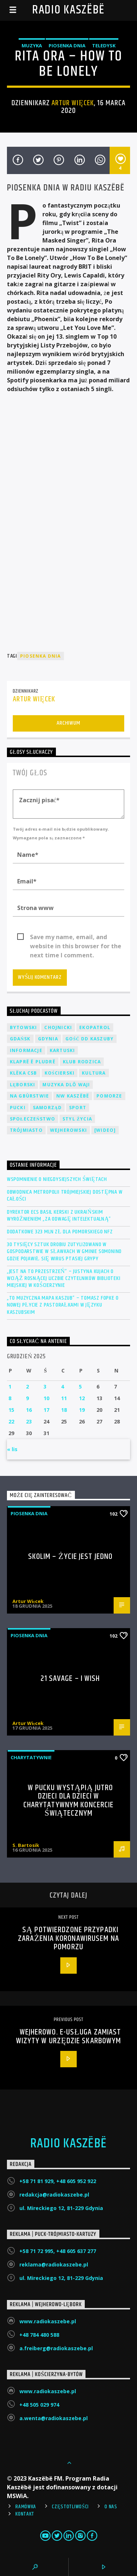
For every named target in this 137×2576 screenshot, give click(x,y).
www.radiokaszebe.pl (47, 2321)
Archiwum (68, 723)
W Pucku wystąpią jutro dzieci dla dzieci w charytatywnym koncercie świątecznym (68, 1800)
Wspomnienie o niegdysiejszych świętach (57, 1179)
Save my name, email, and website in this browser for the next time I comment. (75, 937)
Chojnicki (58, 1027)
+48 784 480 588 (39, 2334)
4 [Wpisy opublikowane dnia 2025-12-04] (62, 1386)
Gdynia (48, 1039)
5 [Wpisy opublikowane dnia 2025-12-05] (80, 1386)
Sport (77, 1107)
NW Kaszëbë (72, 1096)
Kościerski (60, 1073)
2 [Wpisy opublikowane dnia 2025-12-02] (27, 1386)
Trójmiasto (26, 1130)
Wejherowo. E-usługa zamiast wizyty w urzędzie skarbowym (68, 2036)
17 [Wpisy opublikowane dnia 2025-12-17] (46, 1409)
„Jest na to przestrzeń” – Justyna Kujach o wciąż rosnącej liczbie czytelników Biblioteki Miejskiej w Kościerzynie (64, 1278)
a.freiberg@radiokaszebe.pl (56, 2348)
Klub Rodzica (82, 1062)
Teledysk (103, 45)
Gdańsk (20, 1039)
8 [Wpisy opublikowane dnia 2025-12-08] (9, 1398)
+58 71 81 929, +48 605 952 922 (57, 2181)
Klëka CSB (23, 1073)
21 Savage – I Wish (70, 1678)
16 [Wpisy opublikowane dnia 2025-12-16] (29, 1409)
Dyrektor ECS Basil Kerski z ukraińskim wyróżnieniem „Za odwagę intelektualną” (59, 1215)
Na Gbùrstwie (29, 1096)
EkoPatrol (94, 1027)
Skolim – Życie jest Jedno (70, 1556)
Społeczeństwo (32, 1119)
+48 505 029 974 (39, 2404)
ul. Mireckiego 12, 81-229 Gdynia (61, 2208)
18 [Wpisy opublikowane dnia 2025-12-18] (64, 1409)
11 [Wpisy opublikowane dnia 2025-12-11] (64, 1398)
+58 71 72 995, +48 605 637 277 (57, 2251)
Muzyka (32, 45)
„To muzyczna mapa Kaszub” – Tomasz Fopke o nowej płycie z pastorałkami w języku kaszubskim (63, 1305)
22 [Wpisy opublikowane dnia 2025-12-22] (11, 1421)
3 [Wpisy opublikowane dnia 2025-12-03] (44, 1386)
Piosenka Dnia (67, 45)
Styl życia (77, 1119)
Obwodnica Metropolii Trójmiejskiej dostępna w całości (65, 1195)
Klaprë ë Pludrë (33, 1062)
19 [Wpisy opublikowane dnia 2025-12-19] (82, 1409)
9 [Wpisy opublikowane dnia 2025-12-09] (27, 1398)
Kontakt (24, 2514)
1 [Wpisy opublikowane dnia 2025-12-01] (9, 1386)
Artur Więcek (73, 103)
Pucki (18, 1107)
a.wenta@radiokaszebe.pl (53, 2418)
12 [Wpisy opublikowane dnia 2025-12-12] (82, 1398)
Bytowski (23, 1027)
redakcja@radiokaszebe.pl (54, 2194)
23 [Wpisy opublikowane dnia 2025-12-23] (29, 1421)
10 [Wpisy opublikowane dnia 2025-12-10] (46, 1398)
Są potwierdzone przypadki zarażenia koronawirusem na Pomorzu (68, 1938)
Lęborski (22, 1085)
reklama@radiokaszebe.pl (53, 2264)
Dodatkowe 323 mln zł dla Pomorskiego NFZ (60, 1231)
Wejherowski (68, 1130)
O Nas (110, 2507)
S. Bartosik (25, 1845)
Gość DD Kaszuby (89, 1039)
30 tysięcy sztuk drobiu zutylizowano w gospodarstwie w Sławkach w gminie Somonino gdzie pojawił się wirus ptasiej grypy (64, 1251)
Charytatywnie (31, 1757)
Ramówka (25, 2507)
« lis (12, 1449)
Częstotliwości (70, 2507)
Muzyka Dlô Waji (66, 1085)
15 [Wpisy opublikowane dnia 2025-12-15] (11, 1409)
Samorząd (47, 1107)
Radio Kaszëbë (68, 10)
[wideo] (105, 1130)
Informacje (26, 1050)
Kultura (94, 1073)
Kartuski (62, 1050)
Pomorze (109, 1096)
